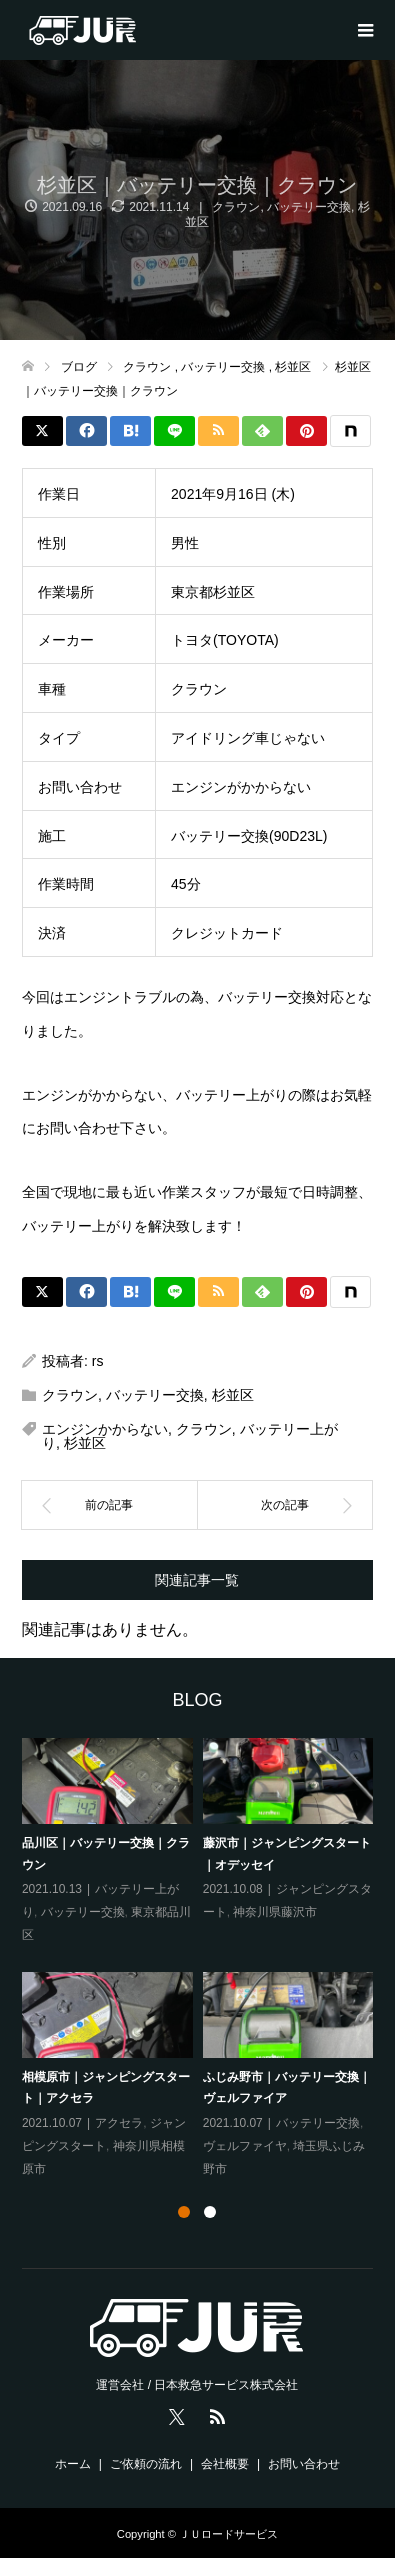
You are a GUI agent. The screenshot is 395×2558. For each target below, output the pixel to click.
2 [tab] (210, 2212)
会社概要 (225, 2464)
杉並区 (233, 1395)
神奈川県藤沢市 (275, 1912)
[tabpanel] (202, 1959)
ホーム (73, 2464)
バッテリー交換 (309, 207)
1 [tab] (184, 2212)
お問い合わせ (304, 2464)
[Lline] (174, 431)
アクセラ (119, 2123)
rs (98, 1361)
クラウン (236, 207)
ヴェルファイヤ (245, 2146)
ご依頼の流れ (146, 2464)
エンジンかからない (105, 1429)
